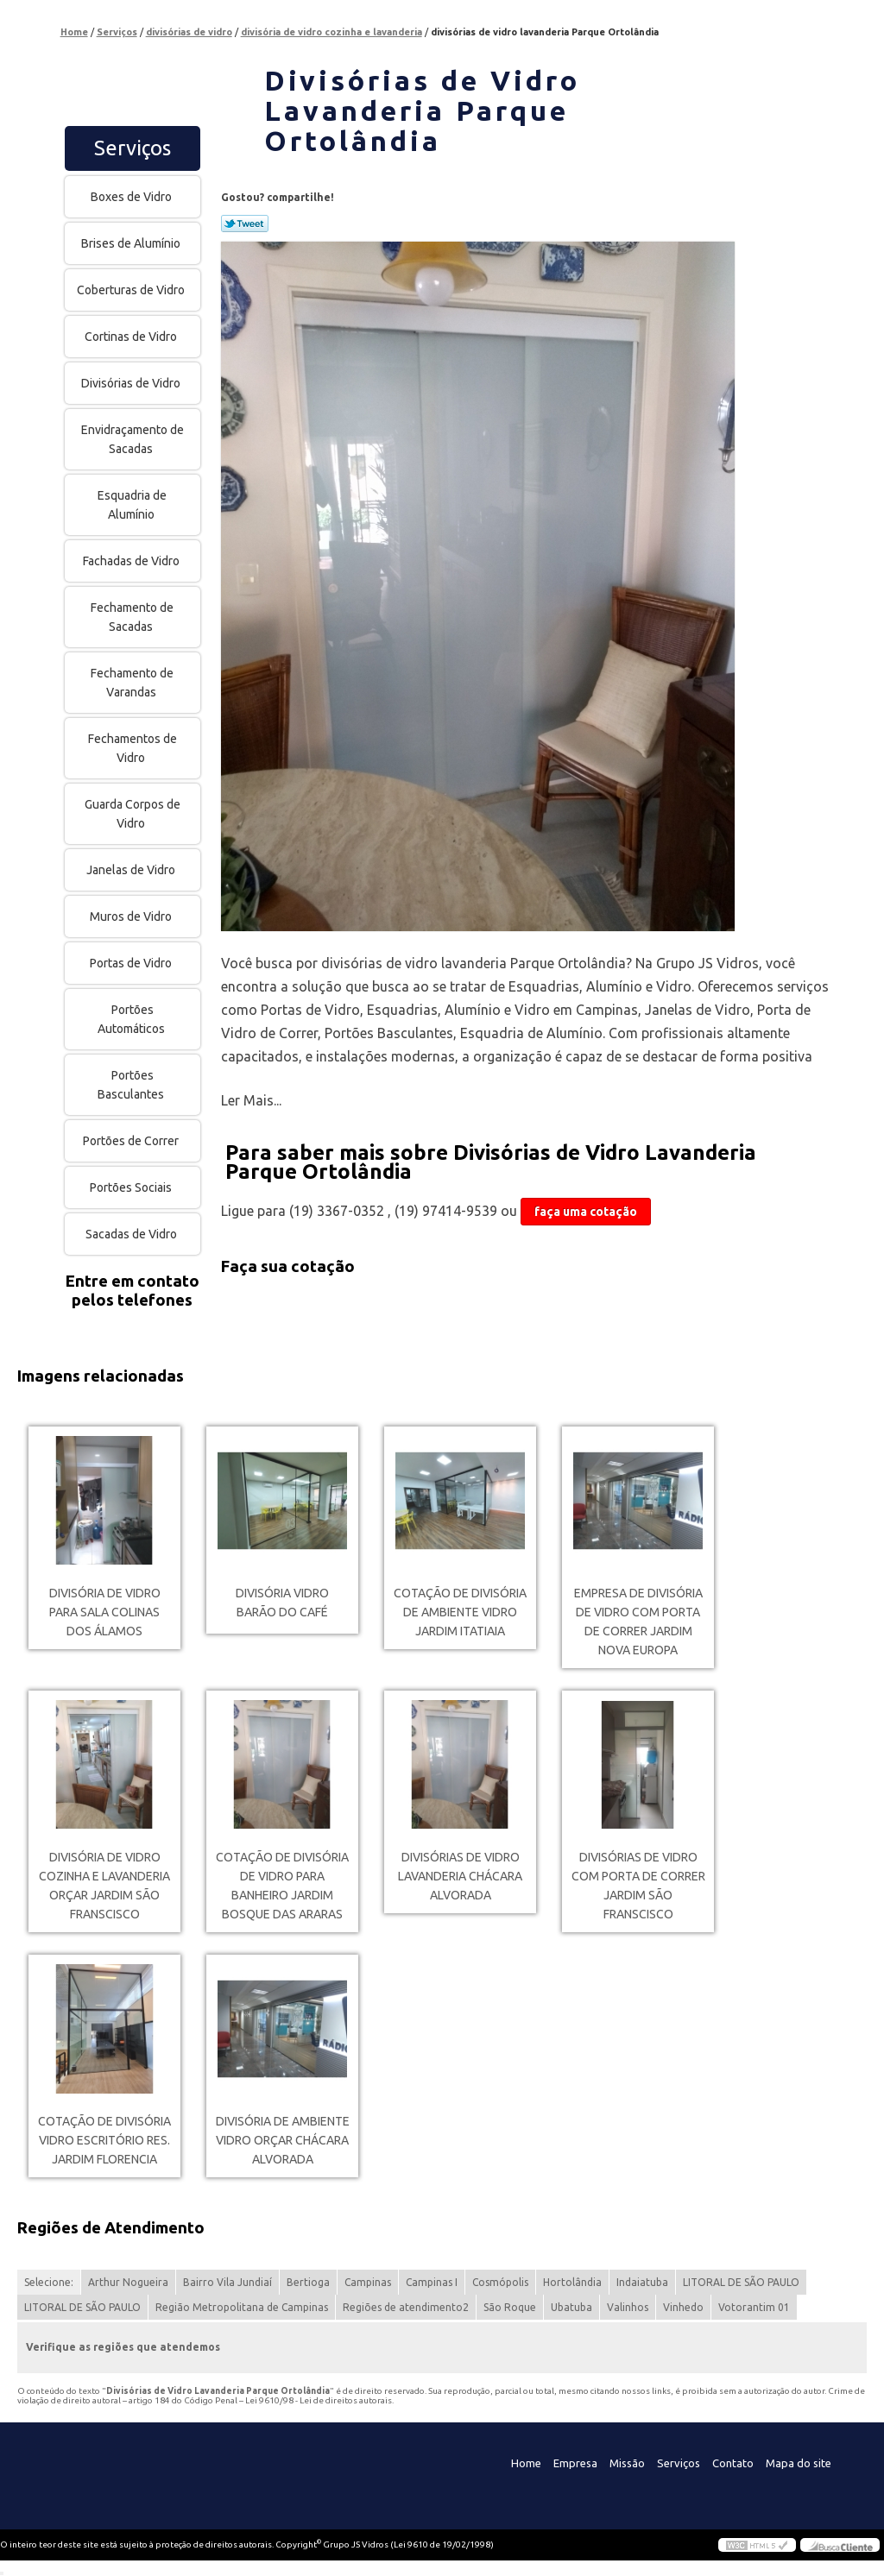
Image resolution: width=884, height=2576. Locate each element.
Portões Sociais (132, 1187)
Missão (627, 2463)
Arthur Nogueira (128, 2282)
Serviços (132, 148)
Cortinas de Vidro (132, 336)
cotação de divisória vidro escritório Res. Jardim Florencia (104, 2140)
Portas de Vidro (132, 963)
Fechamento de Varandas (132, 682)
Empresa (575, 2463)
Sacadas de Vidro (132, 1234)
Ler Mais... (251, 1100)
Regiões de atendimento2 (406, 2307)
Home (526, 2463)
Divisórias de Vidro (132, 383)
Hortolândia (572, 2282)
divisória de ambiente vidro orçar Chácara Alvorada (283, 2140)
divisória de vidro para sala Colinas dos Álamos (105, 1612)
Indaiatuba (642, 2282)
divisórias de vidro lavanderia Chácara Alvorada (460, 1876)
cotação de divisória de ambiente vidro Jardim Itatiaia (460, 1612)
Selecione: (48, 2282)
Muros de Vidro (132, 916)
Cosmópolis (500, 2282)
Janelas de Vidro (132, 870)
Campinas (367, 2282)
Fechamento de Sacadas (132, 617)
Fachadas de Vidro (132, 561)
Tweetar (244, 223)
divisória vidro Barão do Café (282, 1602)
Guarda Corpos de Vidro (132, 813)
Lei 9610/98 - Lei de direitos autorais (318, 2400)
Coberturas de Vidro (132, 290)
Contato (733, 2463)
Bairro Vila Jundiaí (227, 2282)
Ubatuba (571, 2307)
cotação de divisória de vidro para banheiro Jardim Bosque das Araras (282, 1885)
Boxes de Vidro (132, 197)
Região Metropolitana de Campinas (241, 2307)
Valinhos (627, 2307)
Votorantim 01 (754, 2307)
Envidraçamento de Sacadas (132, 439)
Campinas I (432, 2282)
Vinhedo (683, 2307)
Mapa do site (798, 2463)
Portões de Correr (132, 1141)
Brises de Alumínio (132, 243)
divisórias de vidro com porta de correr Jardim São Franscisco (638, 1885)
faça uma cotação (585, 1212)
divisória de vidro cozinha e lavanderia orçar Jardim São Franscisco (104, 1885)
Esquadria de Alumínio (132, 504)
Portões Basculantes (132, 1084)
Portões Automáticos (132, 1019)
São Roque (509, 2307)
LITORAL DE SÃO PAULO (741, 2282)
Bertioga (308, 2282)
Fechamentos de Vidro (132, 748)
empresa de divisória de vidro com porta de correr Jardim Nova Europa (638, 1621)
